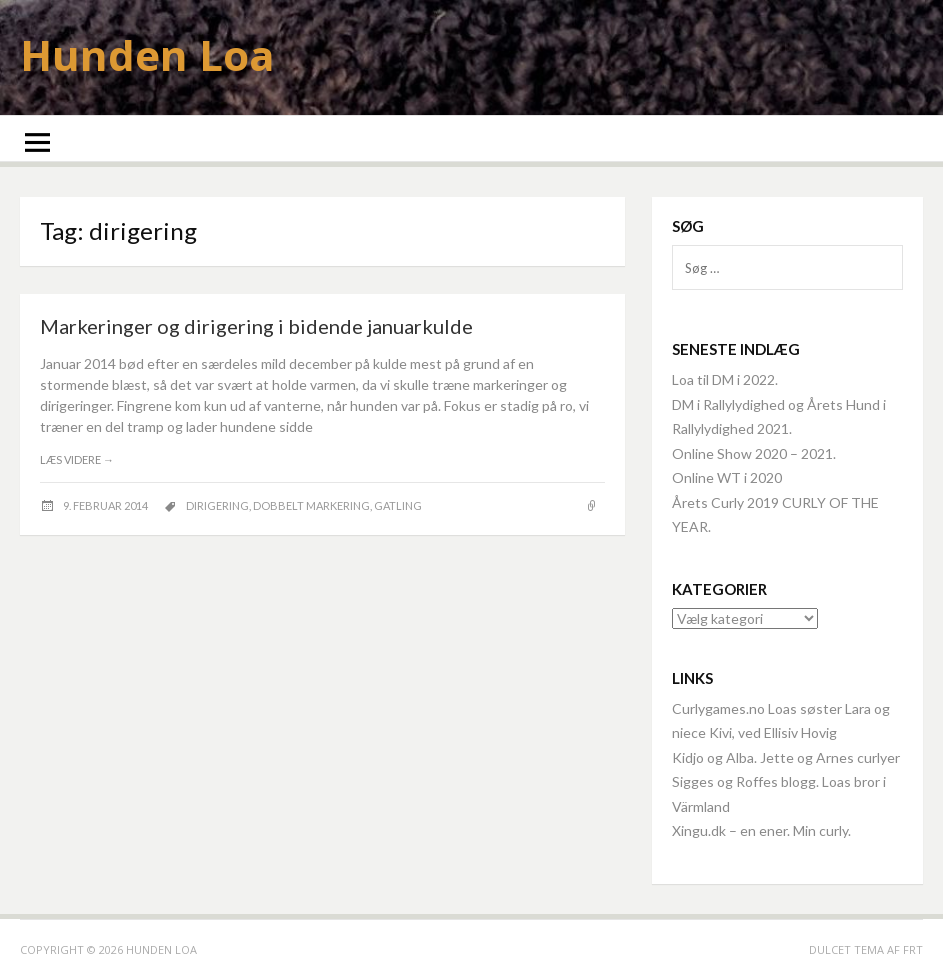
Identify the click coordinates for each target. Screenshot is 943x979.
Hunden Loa (147, 54)
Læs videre (77, 459)
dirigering (217, 505)
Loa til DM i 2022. (725, 379)
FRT (913, 949)
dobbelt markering (311, 505)
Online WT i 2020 (727, 477)
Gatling (398, 505)
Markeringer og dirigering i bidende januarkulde (256, 326)
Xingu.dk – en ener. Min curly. (761, 830)
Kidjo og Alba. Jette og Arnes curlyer (786, 757)
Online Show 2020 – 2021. (754, 453)
